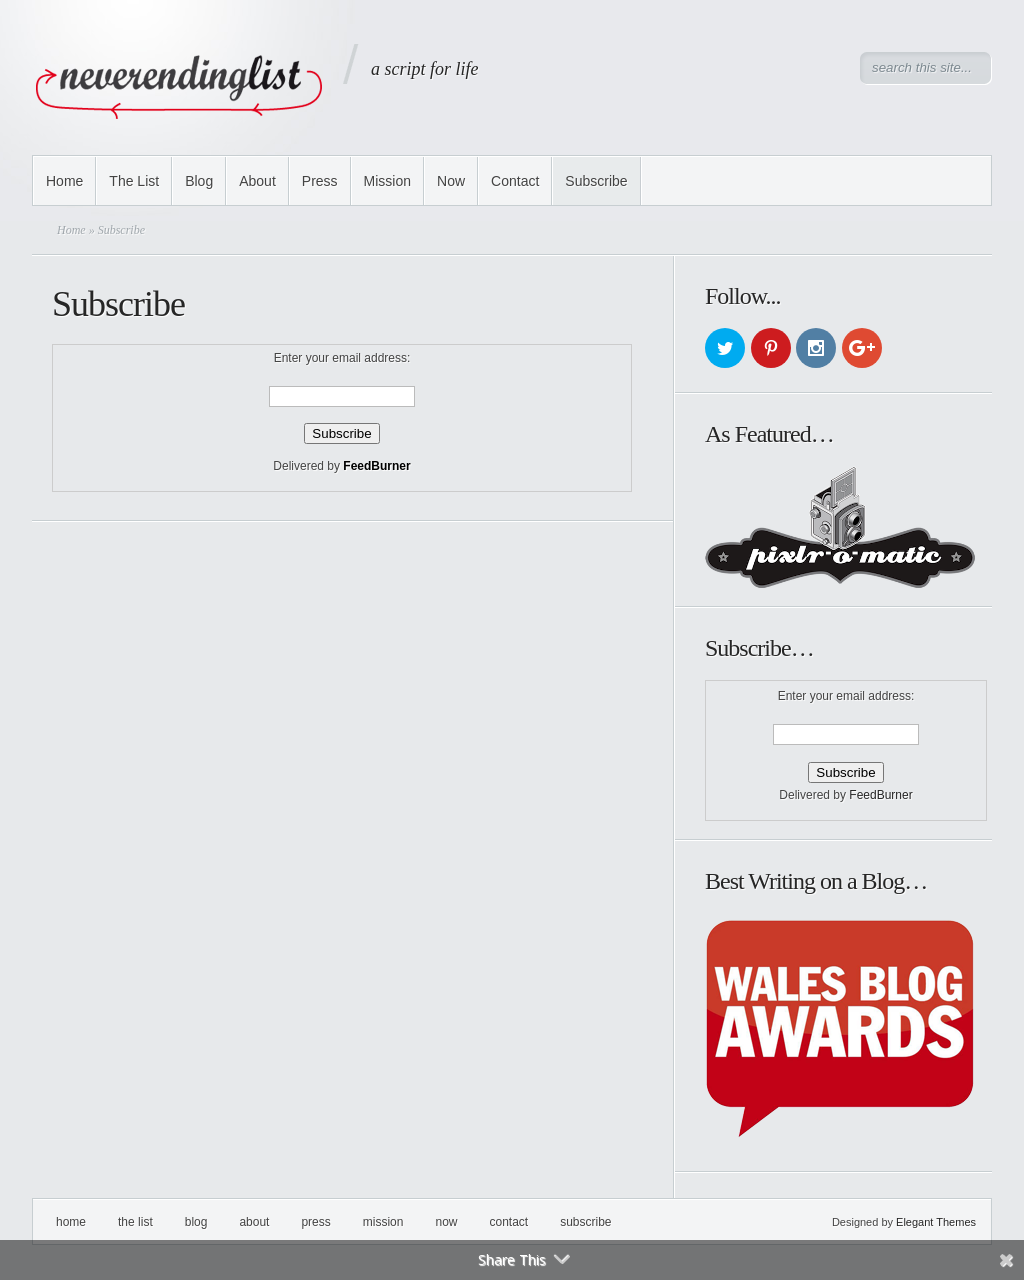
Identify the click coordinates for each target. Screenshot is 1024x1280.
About (257, 181)
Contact (515, 181)
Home (64, 181)
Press (320, 181)
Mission (387, 181)
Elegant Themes (936, 1222)
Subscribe (596, 181)
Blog (199, 181)
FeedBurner (376, 466)
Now (451, 181)
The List (134, 181)
